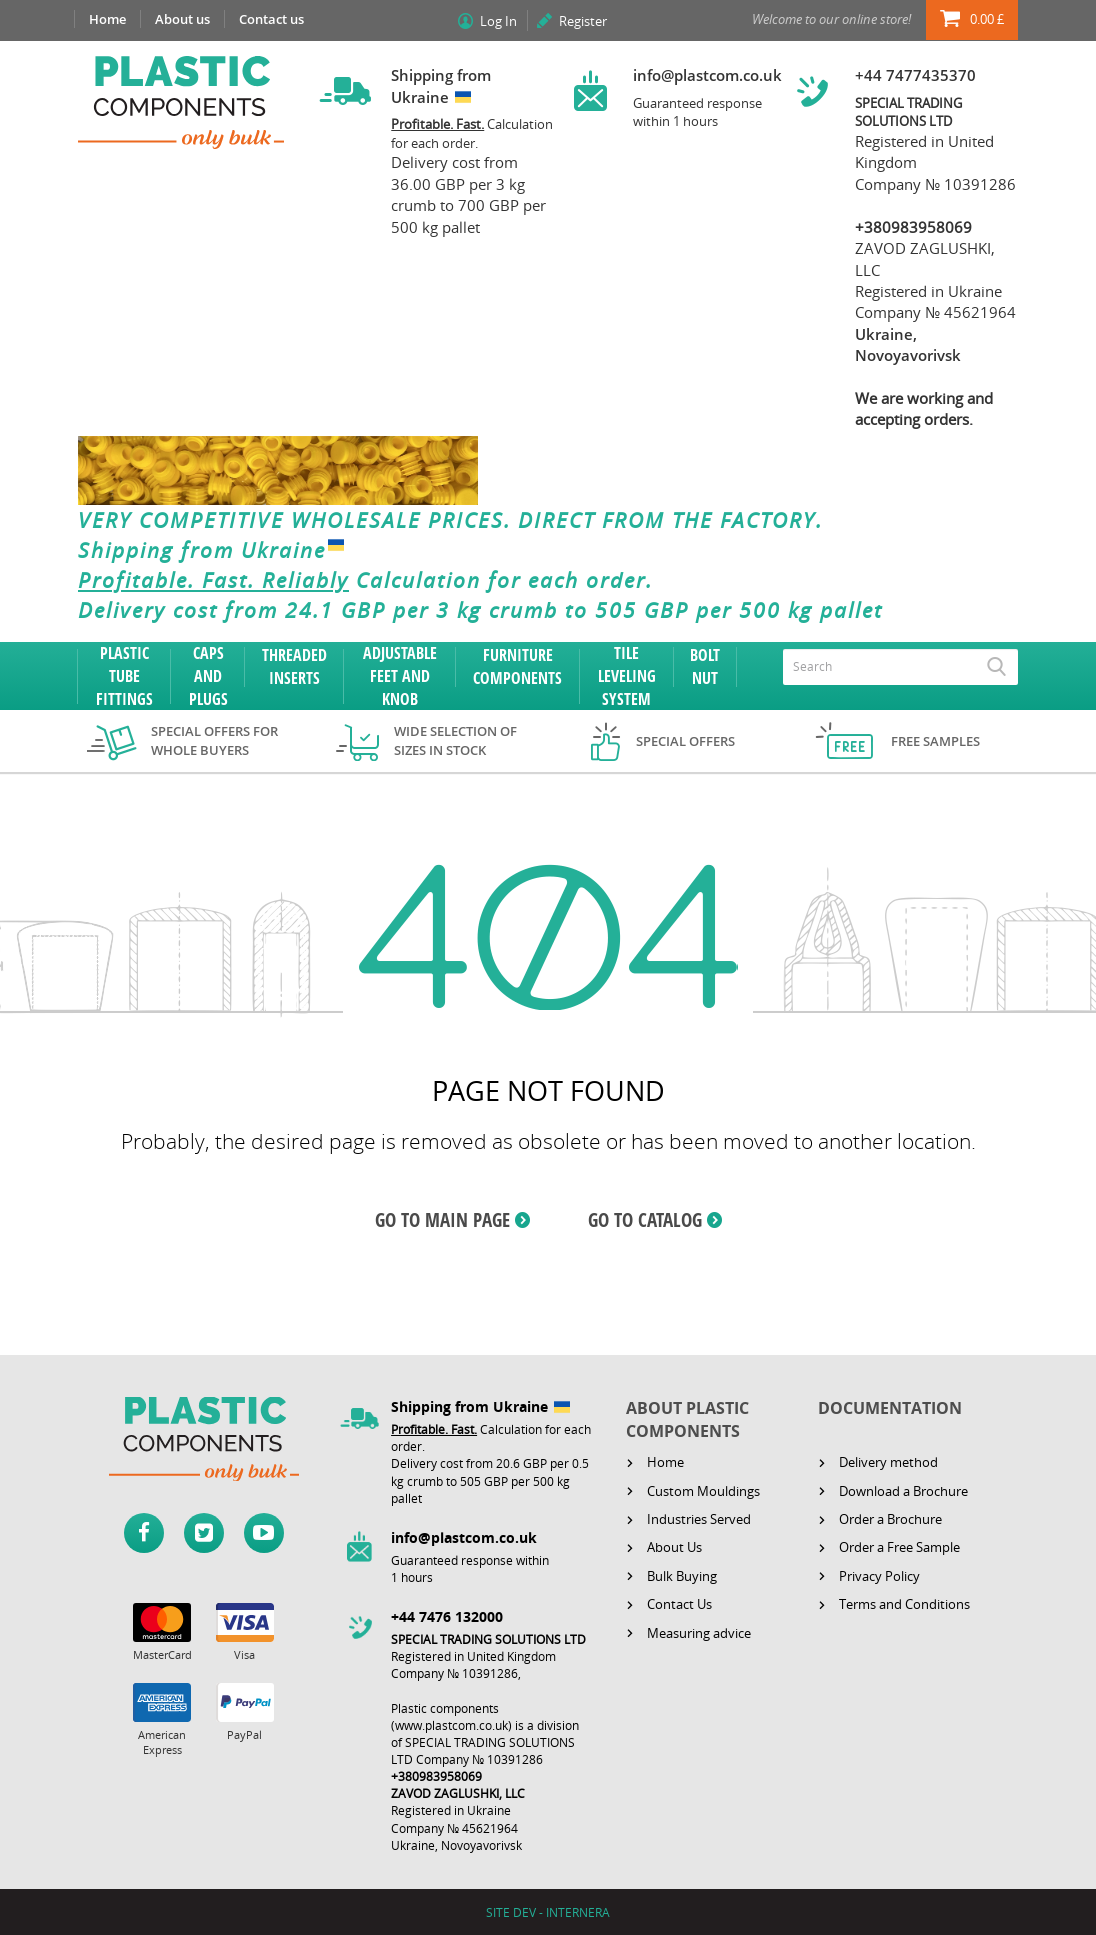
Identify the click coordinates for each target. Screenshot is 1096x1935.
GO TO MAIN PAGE (442, 1220)
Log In (498, 21)
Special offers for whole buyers (214, 740)
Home (107, 19)
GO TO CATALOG (645, 1220)
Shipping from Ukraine (215, 550)
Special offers (685, 741)
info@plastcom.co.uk (707, 75)
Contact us (271, 19)
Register (583, 21)
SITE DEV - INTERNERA (548, 1912)
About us (182, 19)
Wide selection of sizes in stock (455, 740)
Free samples (935, 741)
